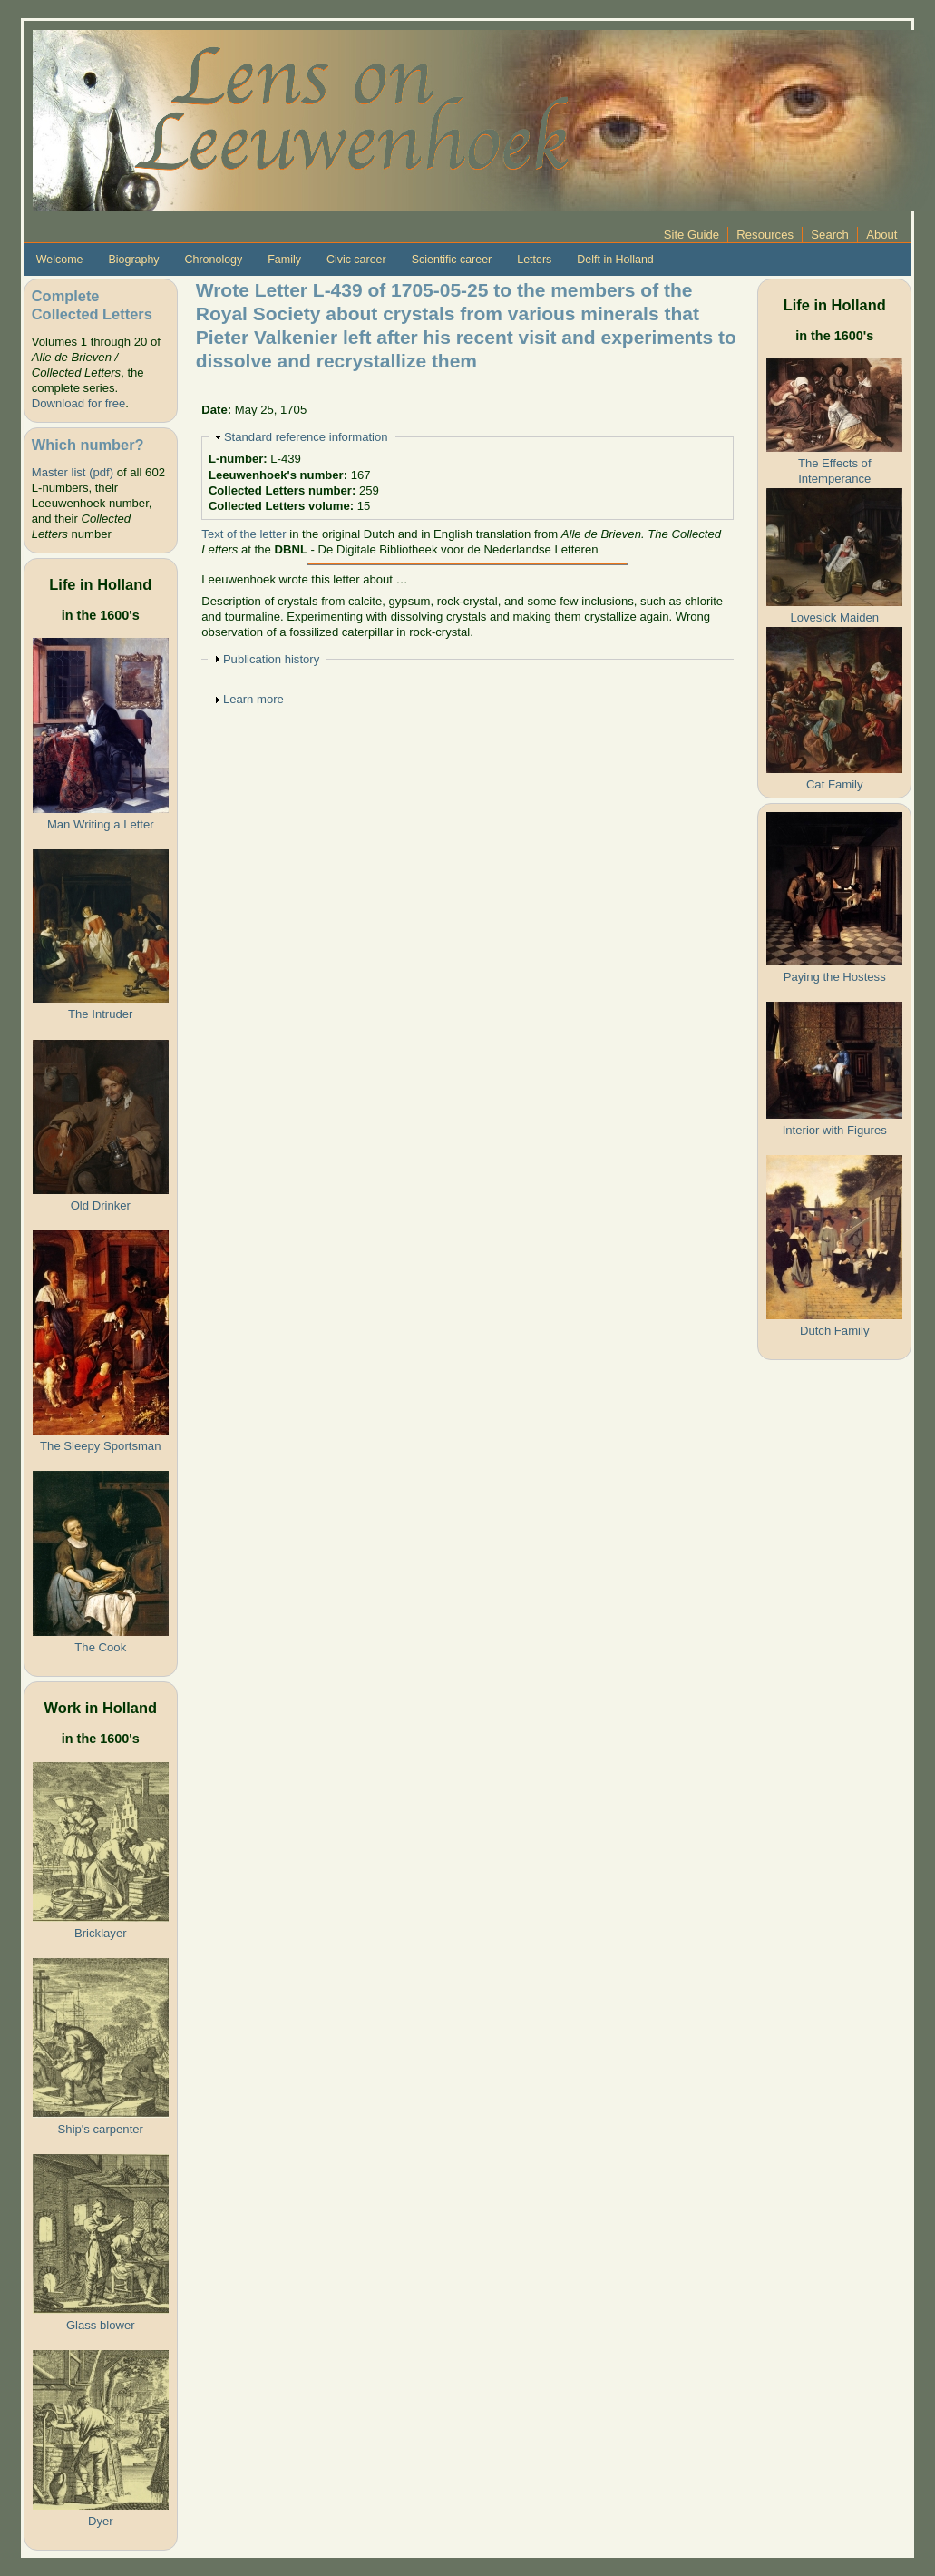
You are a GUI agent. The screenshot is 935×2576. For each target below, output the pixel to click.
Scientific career (452, 259)
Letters (534, 259)
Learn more (253, 699)
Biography (133, 259)
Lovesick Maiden (834, 617)
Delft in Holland (615, 259)
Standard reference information (306, 437)
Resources (765, 234)
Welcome (59, 259)
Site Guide (691, 234)
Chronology (214, 259)
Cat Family (834, 784)
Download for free (78, 403)
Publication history (271, 659)
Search (830, 234)
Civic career (356, 259)
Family (284, 259)
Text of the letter (243, 534)
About (881, 234)
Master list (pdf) (72, 472)
